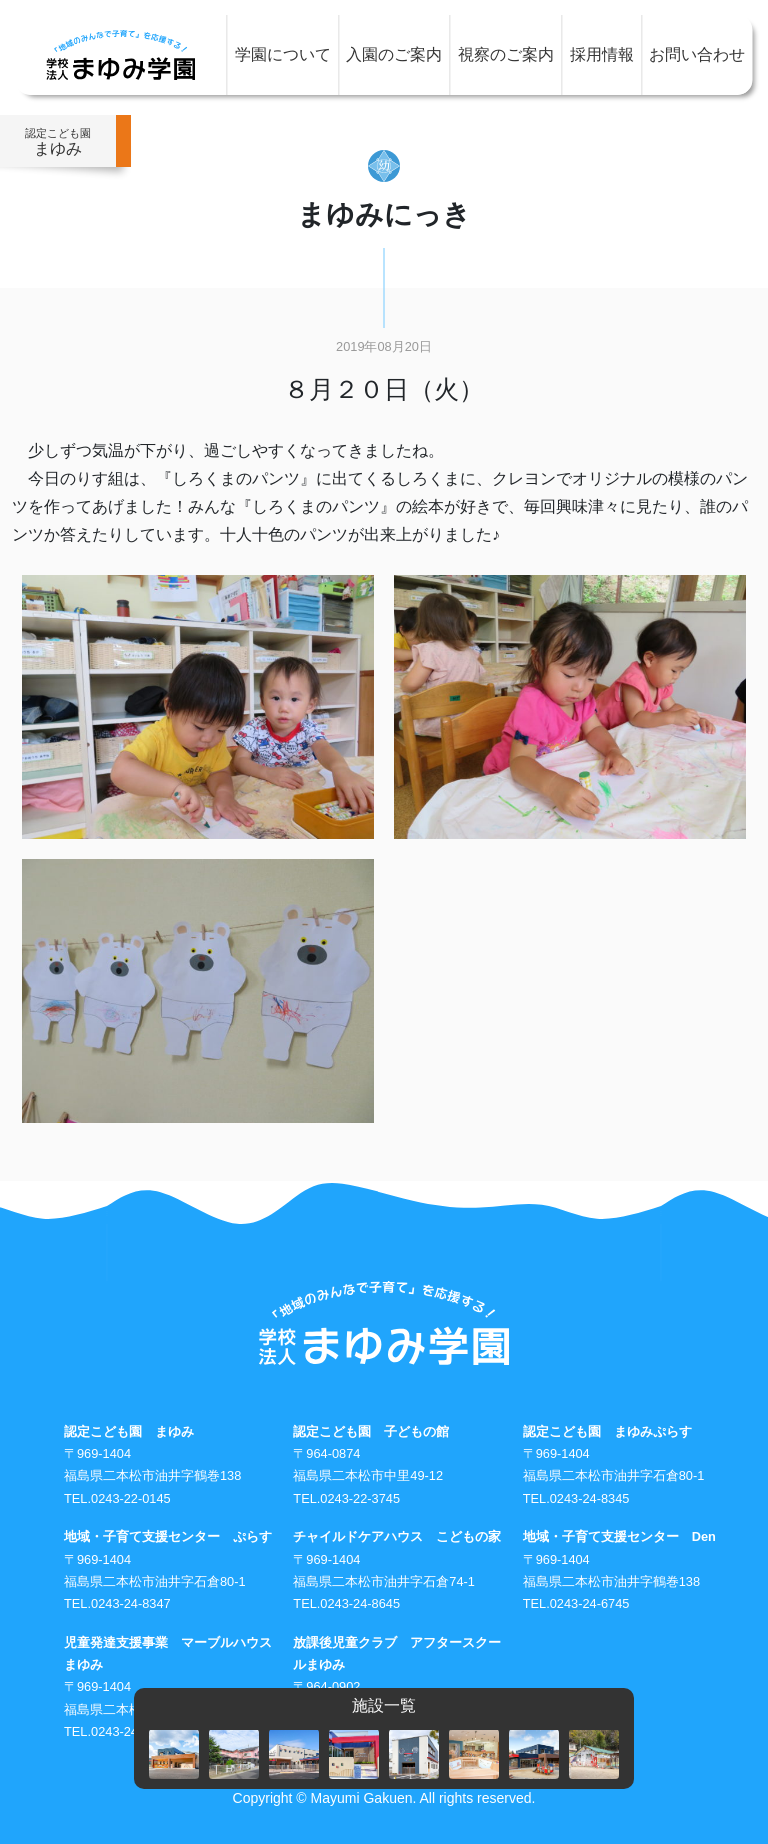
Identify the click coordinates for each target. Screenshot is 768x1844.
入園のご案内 (394, 54)
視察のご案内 (506, 54)
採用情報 (602, 54)
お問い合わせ (697, 54)
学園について (283, 54)
